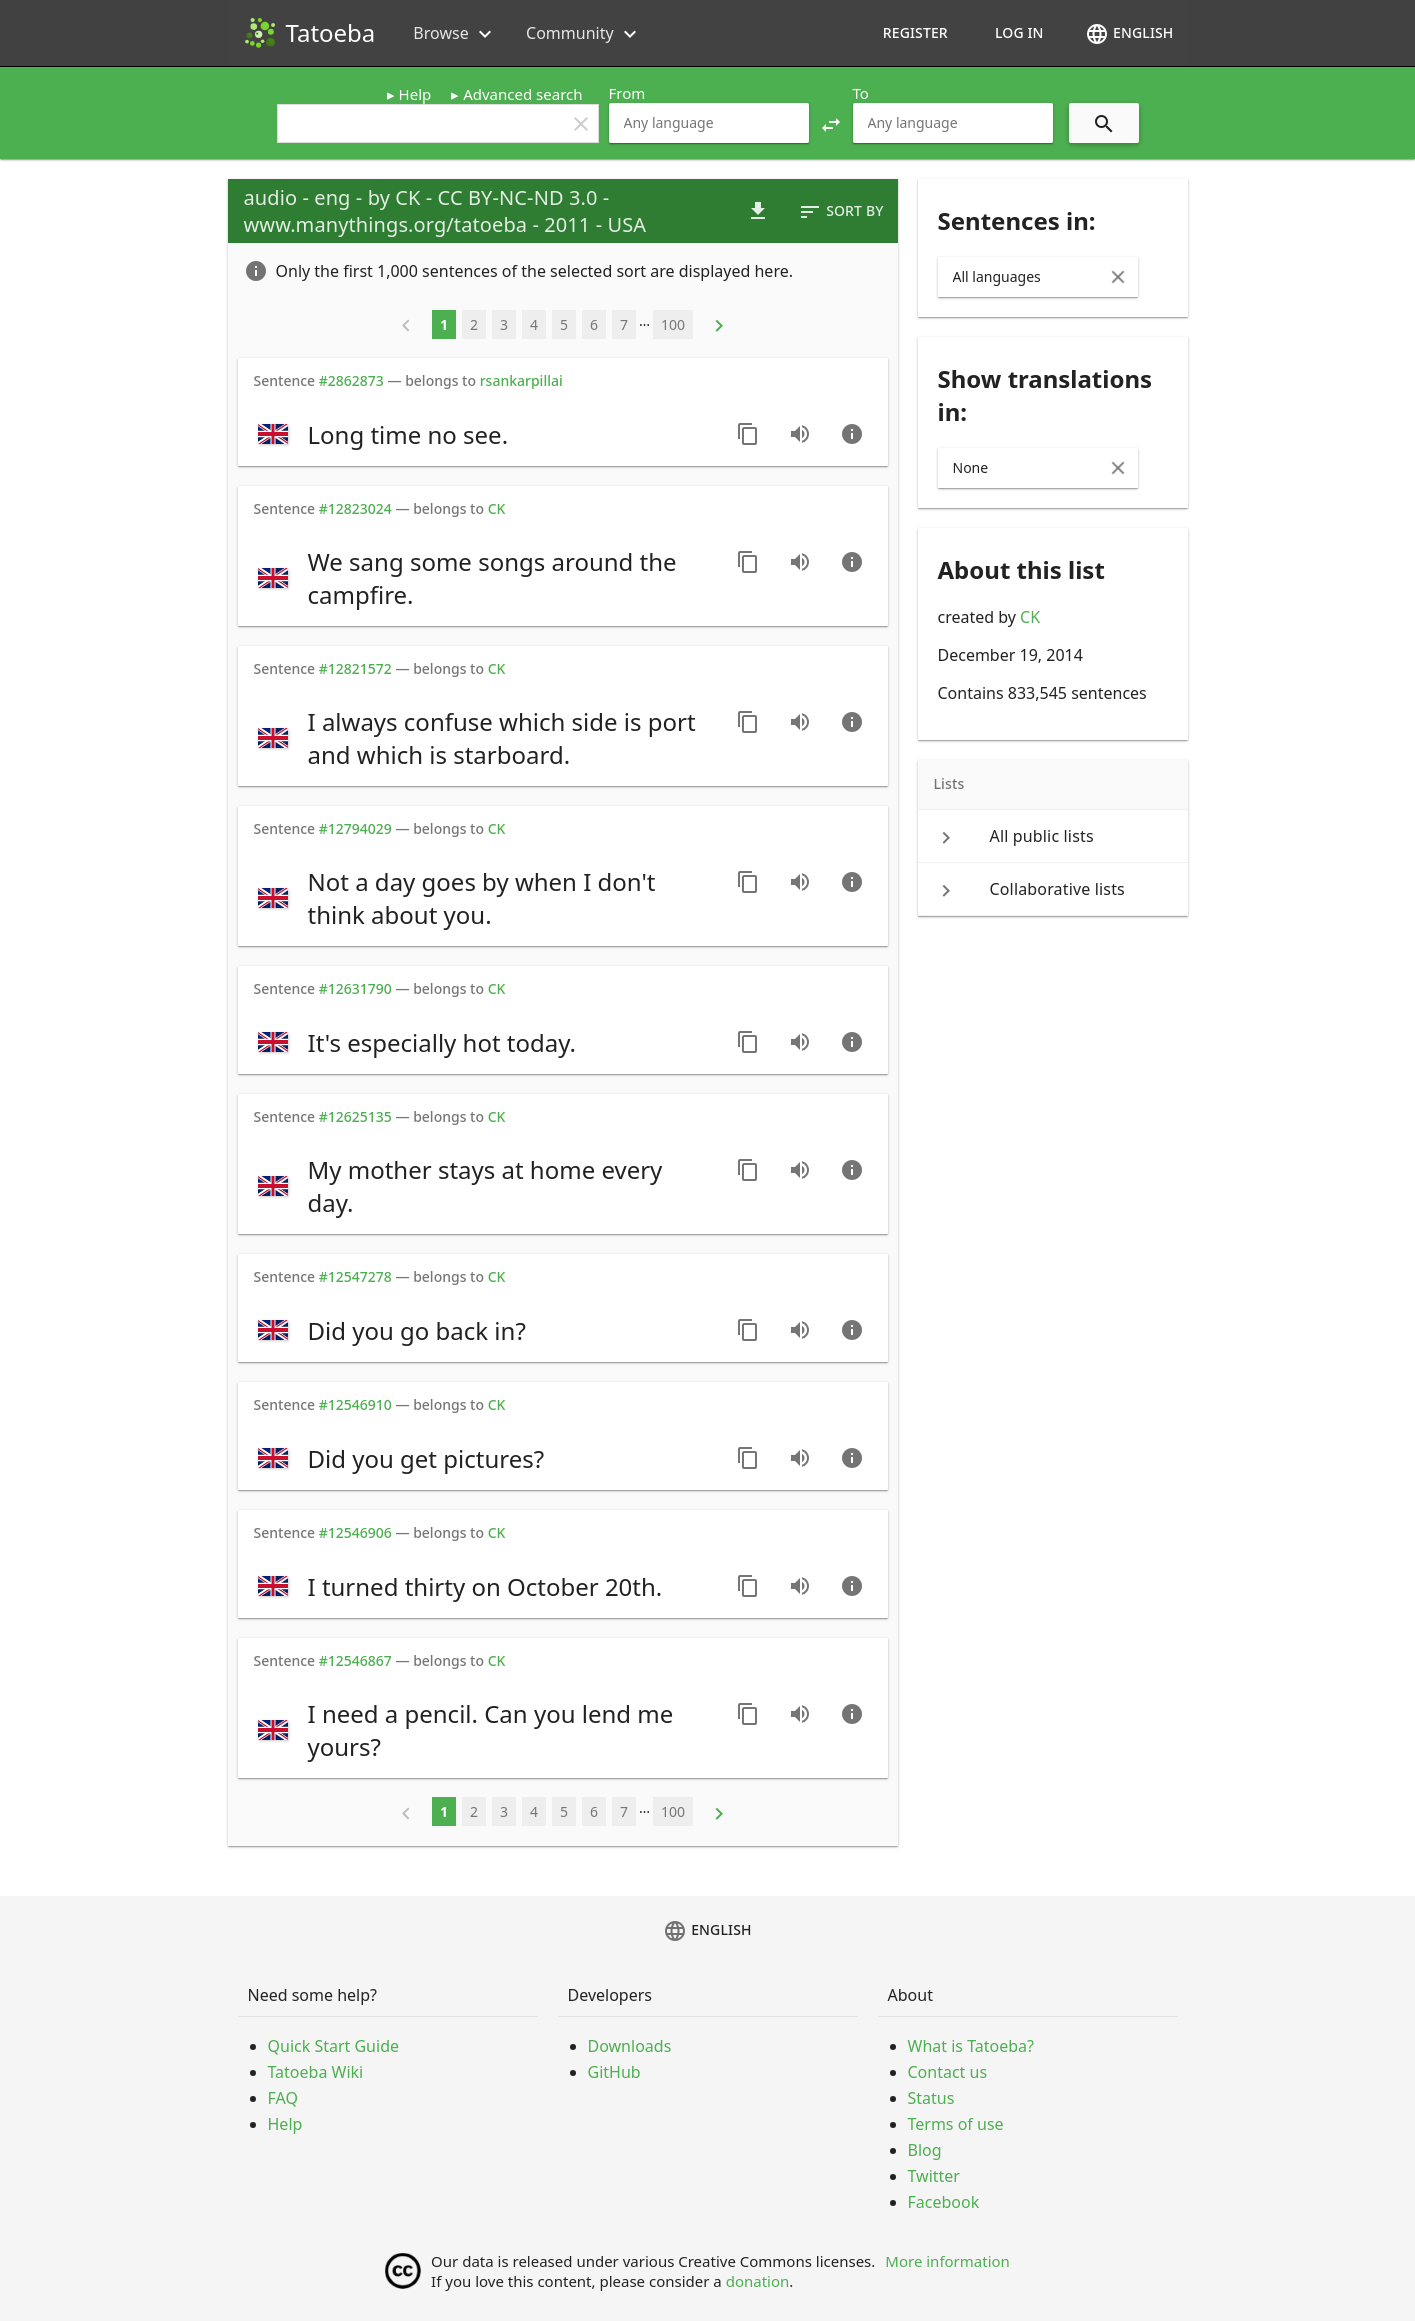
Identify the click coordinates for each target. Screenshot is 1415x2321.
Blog (925, 2150)
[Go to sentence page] (852, 434)
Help (415, 94)
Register (915, 32)
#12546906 (355, 1532)
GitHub (614, 2072)
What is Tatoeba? (971, 2046)
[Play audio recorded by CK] (800, 434)
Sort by (840, 212)
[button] (831, 123)
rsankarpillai (521, 380)
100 (673, 324)
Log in (1019, 32)
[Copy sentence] (748, 434)
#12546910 (355, 1404)
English (1129, 34)
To (861, 93)
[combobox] (709, 123)
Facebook (944, 2202)
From (627, 93)
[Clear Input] (1118, 277)
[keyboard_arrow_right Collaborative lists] (1053, 889)
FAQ (283, 2098)
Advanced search (522, 94)
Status (931, 2098)
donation (758, 2281)
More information (947, 2261)
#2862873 (351, 380)
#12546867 (355, 1660)
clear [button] (581, 124)
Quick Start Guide (334, 2046)
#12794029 (355, 828)
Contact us (948, 2072)
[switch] (485, 434)
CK (1030, 617)
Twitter (934, 2176)
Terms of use (956, 2124)
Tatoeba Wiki (316, 2072)
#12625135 (355, 1116)
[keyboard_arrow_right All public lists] (1053, 836)
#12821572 (355, 668)
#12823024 (355, 508)
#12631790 (355, 988)
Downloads (630, 2046)
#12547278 (355, 1276)
